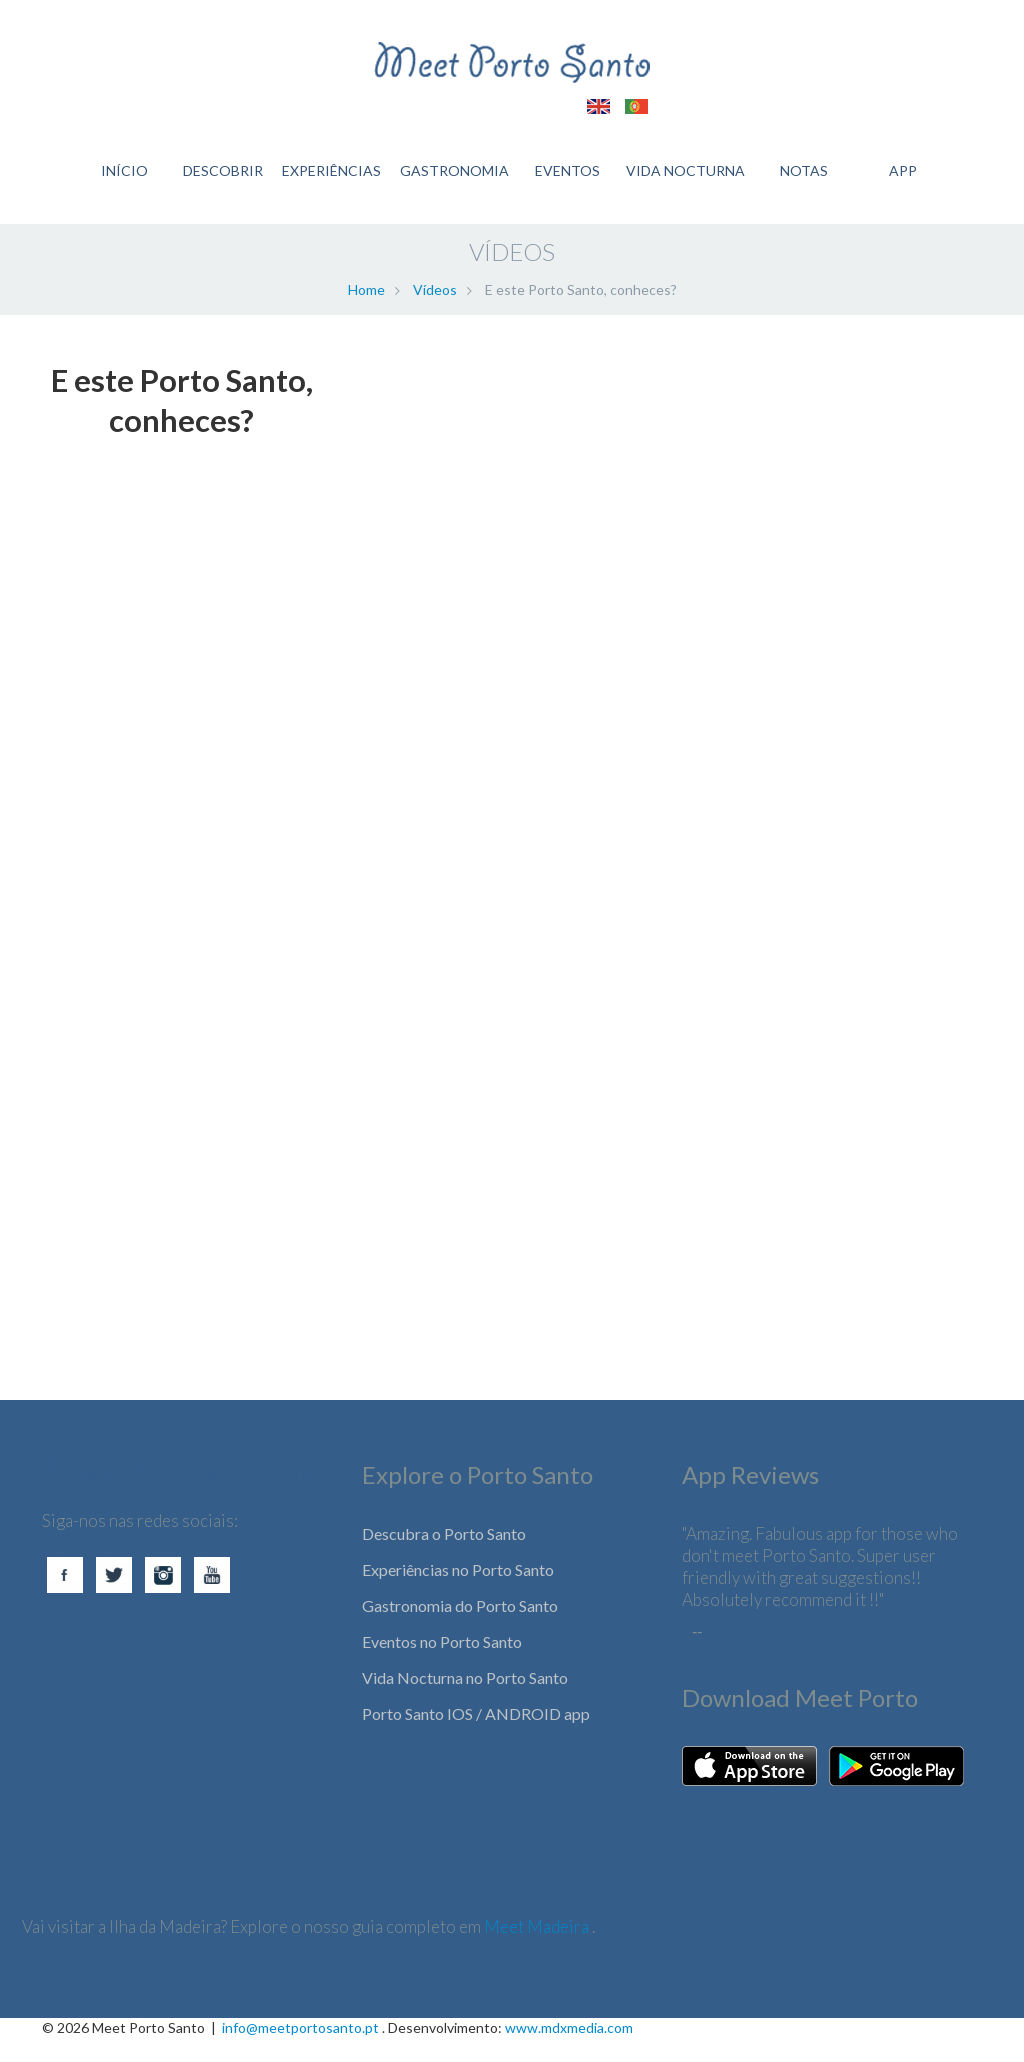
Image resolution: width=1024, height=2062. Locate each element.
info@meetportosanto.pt (300, 2051)
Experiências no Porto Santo (458, 1593)
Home (366, 313)
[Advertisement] (182, 1364)
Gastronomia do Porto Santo (460, 1629)
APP (906, 180)
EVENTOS (566, 180)
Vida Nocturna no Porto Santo (465, 1701)
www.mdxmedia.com (569, 2051)
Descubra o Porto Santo (444, 1557)
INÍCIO (118, 180)
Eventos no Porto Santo (442, 1665)
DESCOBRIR (219, 180)
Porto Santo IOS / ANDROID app (476, 1737)
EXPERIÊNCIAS (328, 180)
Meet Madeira (538, 1950)
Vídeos (435, 313)
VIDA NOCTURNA (686, 180)
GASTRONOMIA (452, 180)
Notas (806, 180)
